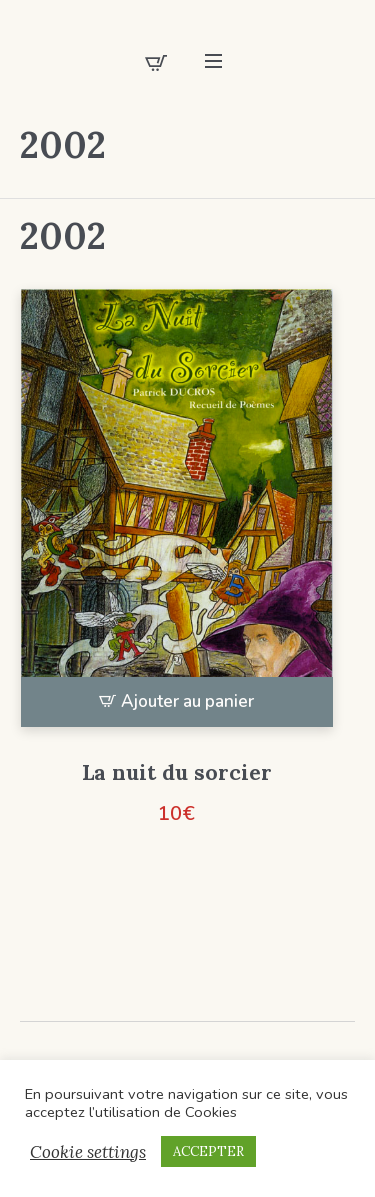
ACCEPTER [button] (208, 1151)
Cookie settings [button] (88, 1152)
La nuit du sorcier (177, 772)
